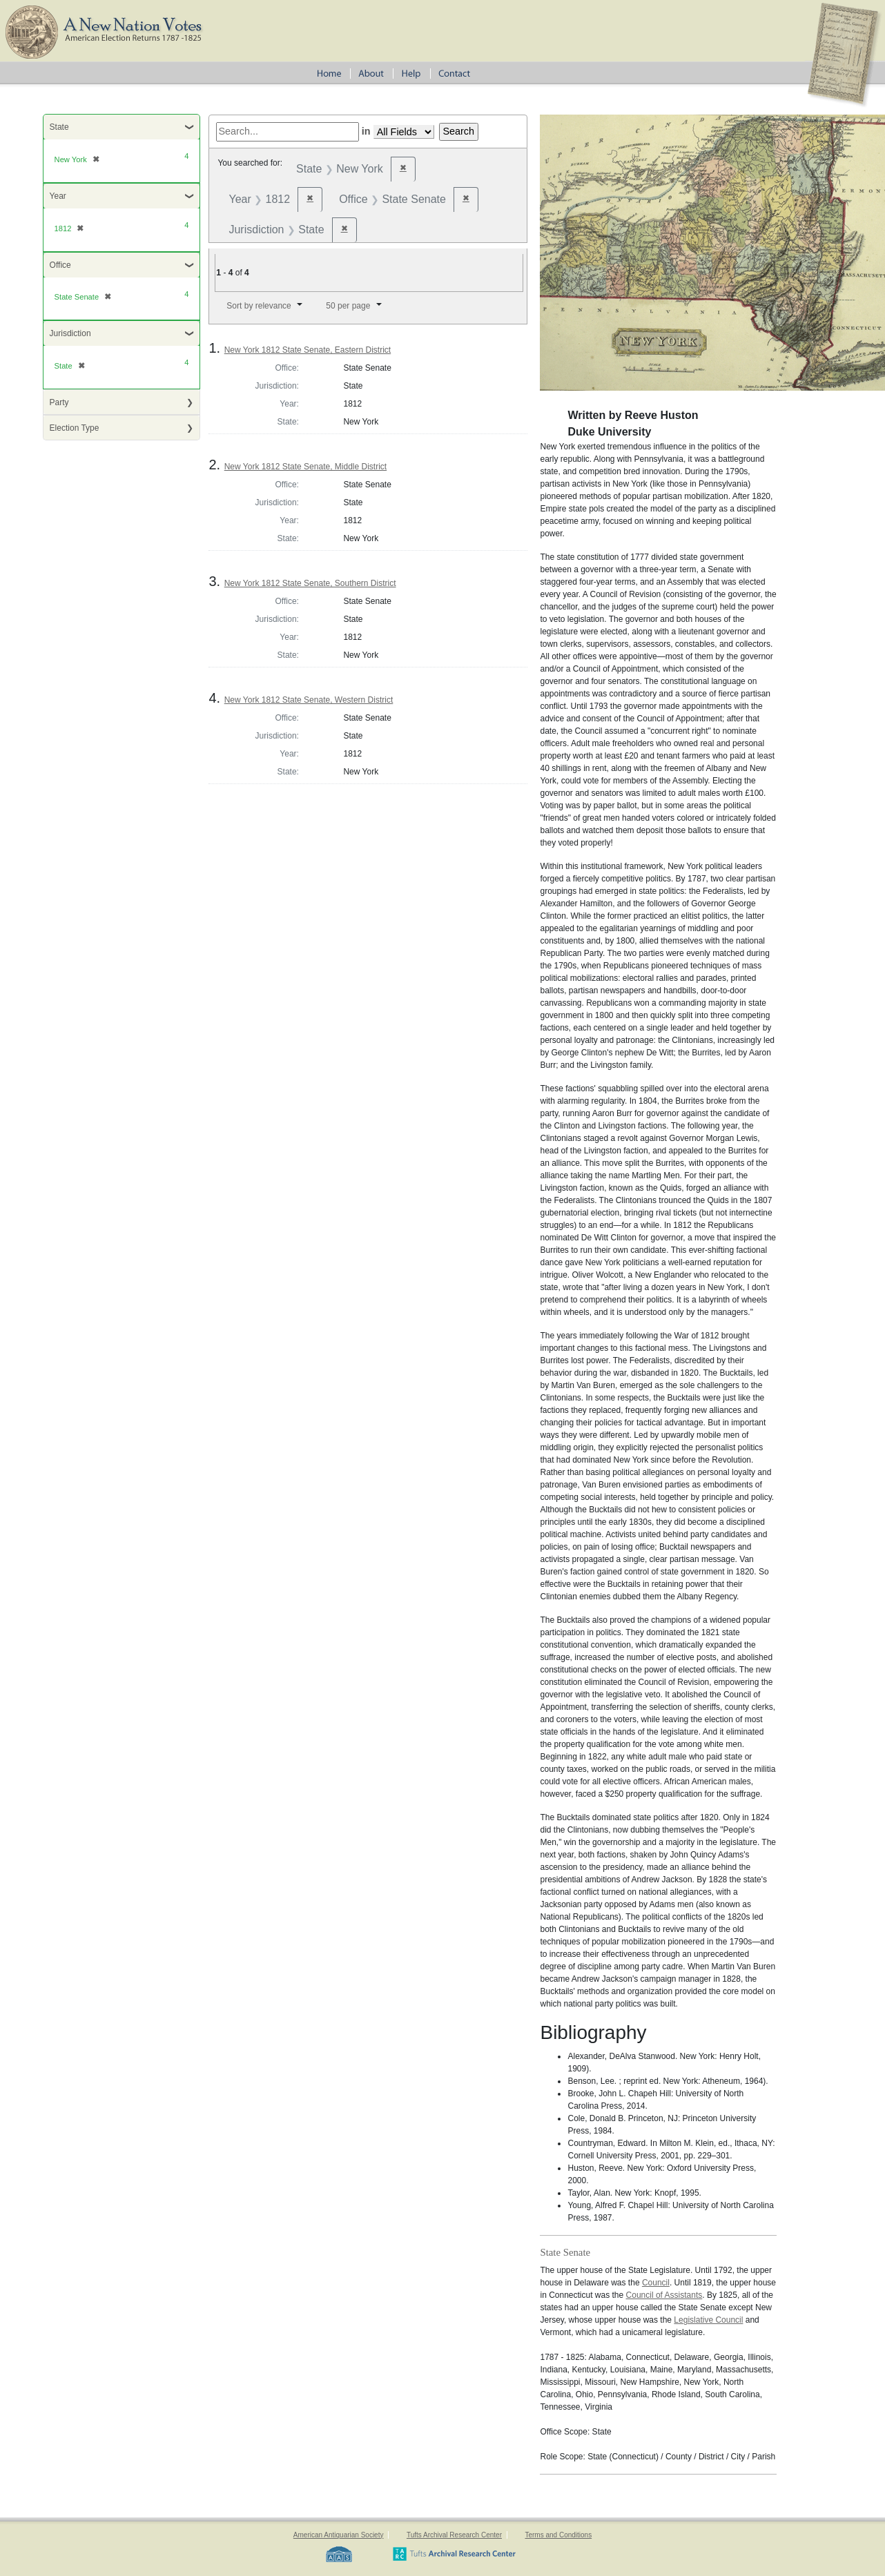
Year (58, 196)
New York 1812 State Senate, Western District (308, 700)
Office (60, 265)
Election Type (74, 428)
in (366, 131)
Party (59, 402)
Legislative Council (708, 2320)
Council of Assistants (664, 2295)
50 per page (348, 306)
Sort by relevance (258, 306)
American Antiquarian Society (338, 2535)
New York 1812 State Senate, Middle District (305, 466)
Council (656, 2282)
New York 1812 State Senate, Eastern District (307, 350)
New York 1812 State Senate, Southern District (310, 583)
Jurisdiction (70, 333)
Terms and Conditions (558, 2535)
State (59, 127)
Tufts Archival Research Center (454, 2535)
